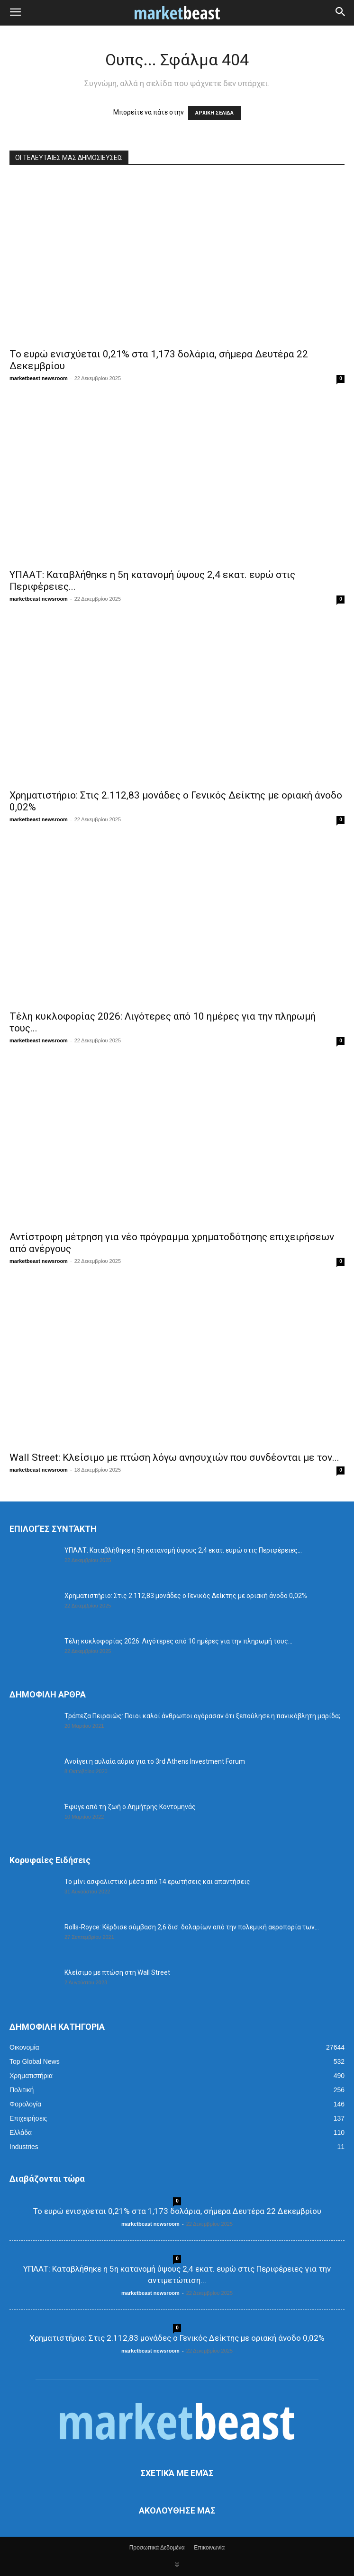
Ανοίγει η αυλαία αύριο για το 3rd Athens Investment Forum (154, 1761)
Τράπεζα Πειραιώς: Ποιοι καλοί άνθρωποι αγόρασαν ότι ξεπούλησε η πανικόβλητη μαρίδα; (202, 1716)
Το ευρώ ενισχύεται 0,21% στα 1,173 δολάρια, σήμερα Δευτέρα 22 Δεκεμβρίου (177, 2211)
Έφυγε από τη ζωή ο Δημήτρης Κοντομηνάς (130, 1807)
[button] (15, 13)
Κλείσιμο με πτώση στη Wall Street (117, 1972)
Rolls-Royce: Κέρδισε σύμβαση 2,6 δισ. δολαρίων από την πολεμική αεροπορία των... (191, 1927)
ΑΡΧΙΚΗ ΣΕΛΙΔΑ (214, 113)
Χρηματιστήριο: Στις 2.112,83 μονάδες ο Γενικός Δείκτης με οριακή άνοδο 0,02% (185, 1595)
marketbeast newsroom (38, 378)
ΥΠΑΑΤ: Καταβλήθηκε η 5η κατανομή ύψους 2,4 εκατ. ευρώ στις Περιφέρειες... (183, 1550)
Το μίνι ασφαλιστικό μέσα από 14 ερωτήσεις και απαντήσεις (157, 1881)
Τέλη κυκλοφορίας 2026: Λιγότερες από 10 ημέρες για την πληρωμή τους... (178, 1641)
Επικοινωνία (209, 2547)
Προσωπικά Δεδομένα (157, 2547)
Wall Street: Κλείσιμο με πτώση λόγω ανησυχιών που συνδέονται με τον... (174, 1457)
